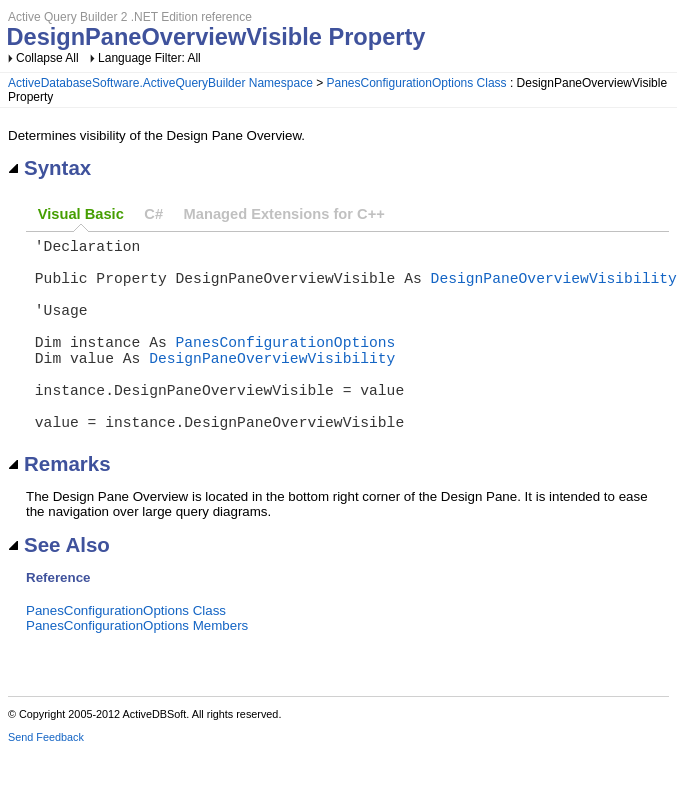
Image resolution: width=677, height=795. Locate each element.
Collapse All (47, 58)
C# (153, 214)
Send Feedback (46, 781)
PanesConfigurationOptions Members (137, 669)
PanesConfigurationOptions (286, 365)
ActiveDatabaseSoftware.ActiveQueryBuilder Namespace (160, 83)
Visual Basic (81, 214)
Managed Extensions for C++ (284, 214)
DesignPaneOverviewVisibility (554, 289)
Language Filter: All (149, 58)
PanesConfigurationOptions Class (417, 83)
